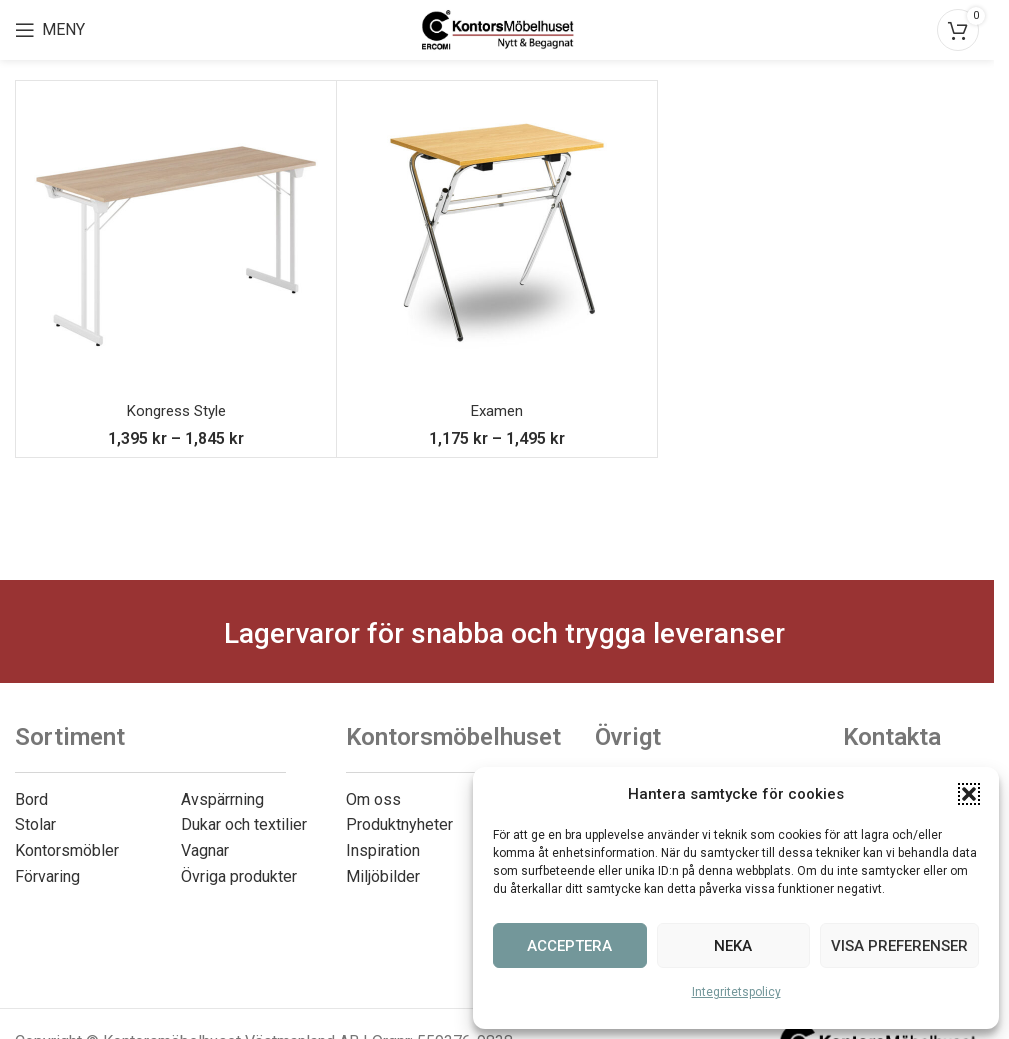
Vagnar (205, 850)
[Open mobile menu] (50, 30)
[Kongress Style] (176, 241)
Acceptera (569, 946)
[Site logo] (497, 28)
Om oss (373, 799)
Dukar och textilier (244, 824)
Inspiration (383, 850)
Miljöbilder (383, 876)
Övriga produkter (239, 876)
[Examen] (497, 241)
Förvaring (47, 876)
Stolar (35, 824)
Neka (733, 946)
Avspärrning (222, 799)
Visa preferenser (899, 946)
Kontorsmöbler (67, 850)
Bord (31, 799)
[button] (969, 794)
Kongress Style (176, 410)
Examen (497, 410)
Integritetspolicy (736, 992)
